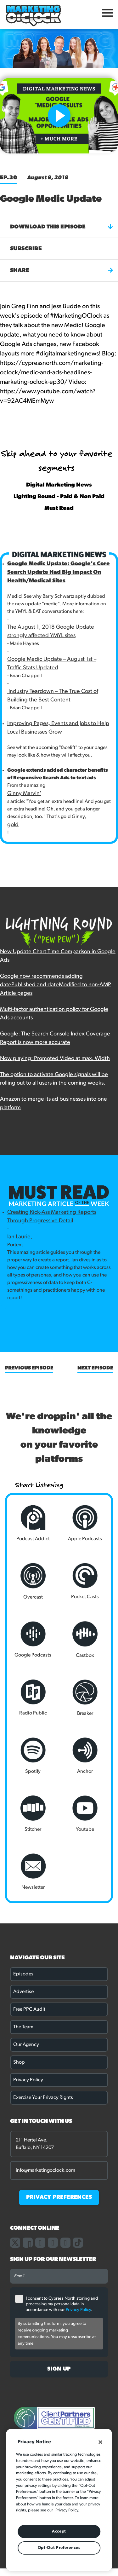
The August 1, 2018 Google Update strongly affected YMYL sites (50, 631)
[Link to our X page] (15, 2243)
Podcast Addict (33, 1523)
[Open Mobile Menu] (107, 14)
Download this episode (61, 227)
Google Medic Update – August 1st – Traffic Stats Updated (51, 663)
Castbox (85, 1639)
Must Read (59, 508)
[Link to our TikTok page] (78, 2243)
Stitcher (33, 1813)
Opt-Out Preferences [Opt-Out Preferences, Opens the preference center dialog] (59, 2548)
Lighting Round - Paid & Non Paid (59, 497)
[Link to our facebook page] (28, 2243)
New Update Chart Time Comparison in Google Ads (57, 956)
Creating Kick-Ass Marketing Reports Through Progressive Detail (51, 1216)
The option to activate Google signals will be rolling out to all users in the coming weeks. (54, 1079)
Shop (19, 2062)
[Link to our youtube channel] (65, 2243)
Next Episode (95, 1368)
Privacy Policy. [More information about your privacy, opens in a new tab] (67, 2510)
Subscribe (26, 249)
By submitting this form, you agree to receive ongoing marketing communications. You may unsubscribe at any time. (57, 2333)
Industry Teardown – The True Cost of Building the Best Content (52, 696)
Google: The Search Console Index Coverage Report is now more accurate (55, 1038)
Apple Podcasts (85, 1523)
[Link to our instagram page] (40, 2243)
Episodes (23, 1974)
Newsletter (33, 1871)
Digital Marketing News (59, 485)
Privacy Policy (28, 2080)
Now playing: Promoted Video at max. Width (55, 1059)
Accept (59, 2531)
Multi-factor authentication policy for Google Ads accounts (54, 1013)
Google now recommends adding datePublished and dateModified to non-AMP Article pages (55, 984)
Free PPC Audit (29, 2009)
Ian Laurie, (19, 1237)
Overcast (33, 1581)
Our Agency (26, 2044)
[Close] (100, 2442)
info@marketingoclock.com (45, 2170)
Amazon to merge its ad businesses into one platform (53, 1103)
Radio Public (33, 1698)
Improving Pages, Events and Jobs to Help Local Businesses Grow (58, 728)
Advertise (23, 1991)
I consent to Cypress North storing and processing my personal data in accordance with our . (62, 2304)
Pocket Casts (85, 1581)
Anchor (85, 1756)
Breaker (85, 1698)
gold (13, 825)
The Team (23, 2027)
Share (61, 270)
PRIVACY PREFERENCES (59, 2197)
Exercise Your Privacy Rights (43, 2097)
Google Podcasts (32, 1639)
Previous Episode (29, 1368)
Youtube (85, 1813)
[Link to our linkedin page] (53, 2243)
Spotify (33, 1756)
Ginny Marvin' (24, 794)
